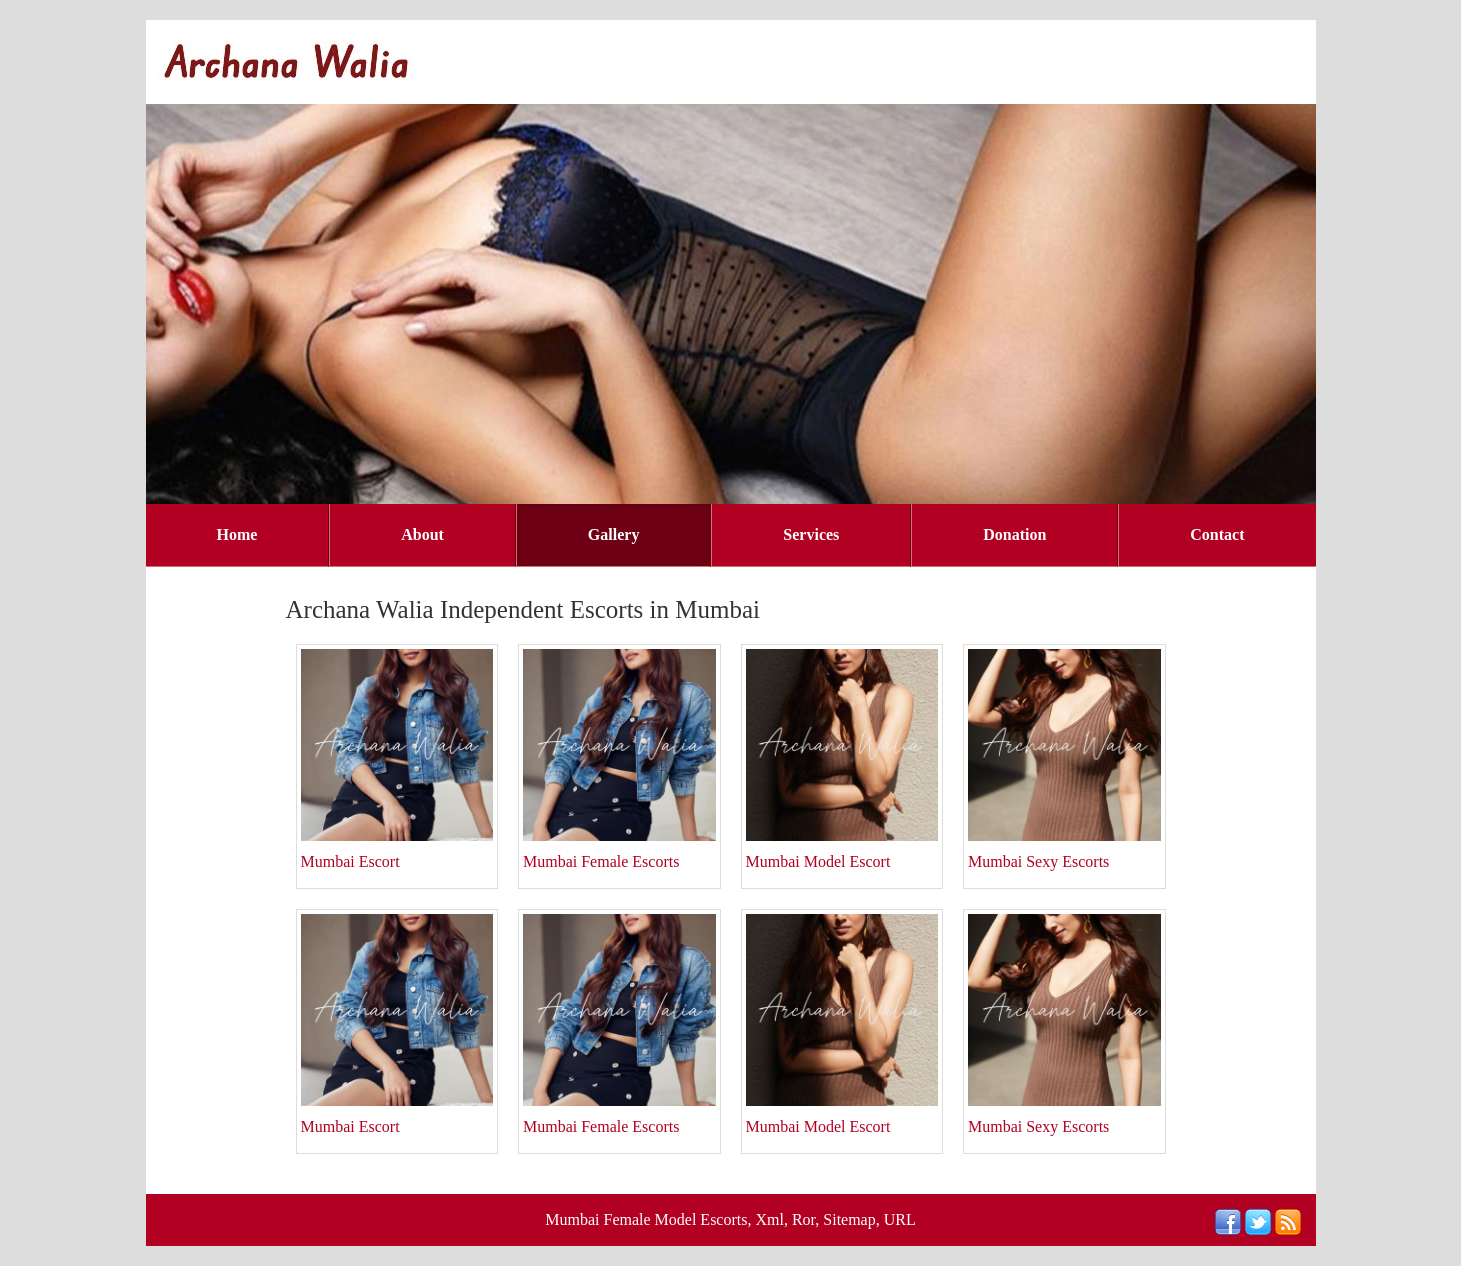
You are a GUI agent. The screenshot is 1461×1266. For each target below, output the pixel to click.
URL (900, 1219)
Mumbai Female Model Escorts (646, 1219)
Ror (803, 1219)
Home (236, 534)
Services (811, 534)
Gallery (614, 534)
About (422, 534)
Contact (1217, 534)
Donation (1014, 534)
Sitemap (849, 1219)
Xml (769, 1219)
